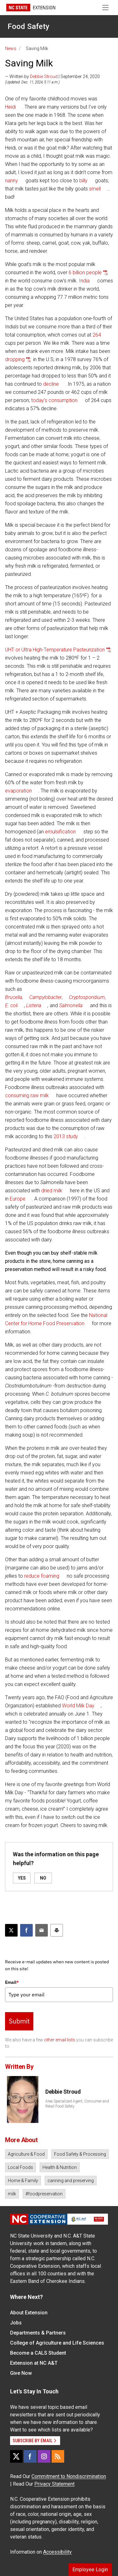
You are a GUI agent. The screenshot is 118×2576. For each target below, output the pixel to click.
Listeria (33, 1005)
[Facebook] (30, 2456)
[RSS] (58, 2456)
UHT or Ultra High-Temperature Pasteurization (55, 650)
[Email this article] (41, 1930)
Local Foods (20, 2167)
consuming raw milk (27, 1095)
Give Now (21, 2373)
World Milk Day (78, 1706)
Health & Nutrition (59, 2167)
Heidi (10, 107)
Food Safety (28, 26)
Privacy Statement (54, 2484)
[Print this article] (56, 1930)
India (84, 281)
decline (51, 384)
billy (83, 181)
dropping (15, 359)
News (10, 48)
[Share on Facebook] (26, 1930)
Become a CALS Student (38, 2353)
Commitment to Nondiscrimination (68, 2476)
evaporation (18, 791)
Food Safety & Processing (80, 2154)
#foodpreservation (44, 2193)
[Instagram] (44, 2456)
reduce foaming (41, 1576)
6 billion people (85, 272)
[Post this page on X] (11, 1930)
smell (95, 189)
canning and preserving (71, 2180)
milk (12, 2193)
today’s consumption (54, 400)
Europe (17, 1199)
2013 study (65, 1136)
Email (12, 1982)
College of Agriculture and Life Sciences (57, 2343)
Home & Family (23, 2180)
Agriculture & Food (26, 2154)
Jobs (16, 2323)
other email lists (59, 2039)
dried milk (51, 1191)
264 (97, 335)
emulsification (60, 832)
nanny (11, 181)
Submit (19, 2021)
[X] (16, 2456)
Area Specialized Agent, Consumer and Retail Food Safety (77, 2103)
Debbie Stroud (44, 76)
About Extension (29, 2313)
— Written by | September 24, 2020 (52, 76)
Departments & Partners (38, 2333)
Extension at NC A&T (34, 2363)
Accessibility (57, 2552)
